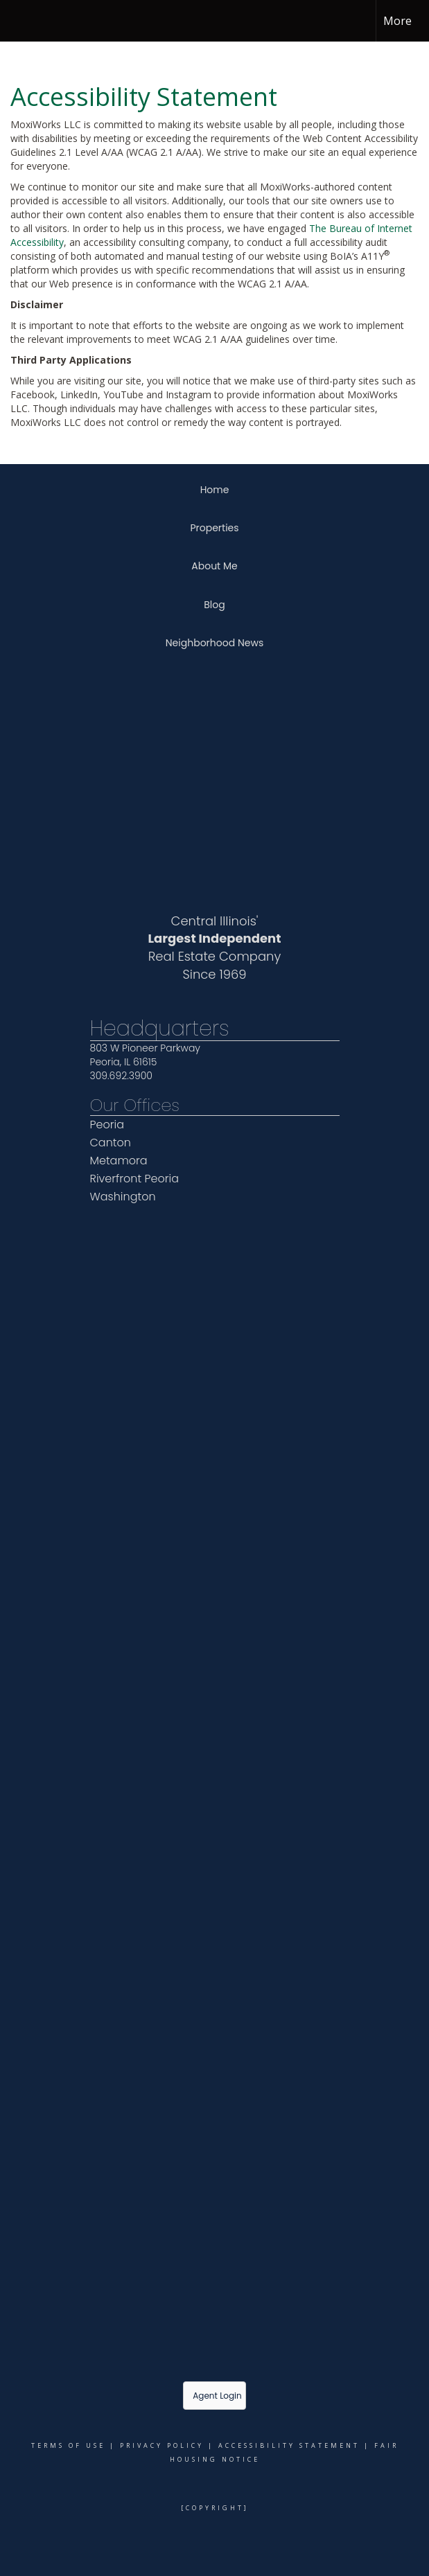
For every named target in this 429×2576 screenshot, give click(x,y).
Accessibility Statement (289, 2445)
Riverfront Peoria (135, 1179)
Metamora (119, 1161)
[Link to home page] (17, 21)
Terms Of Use (68, 2445)
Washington (123, 1197)
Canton (110, 1143)
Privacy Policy (162, 2445)
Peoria (107, 1124)
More (397, 20)
